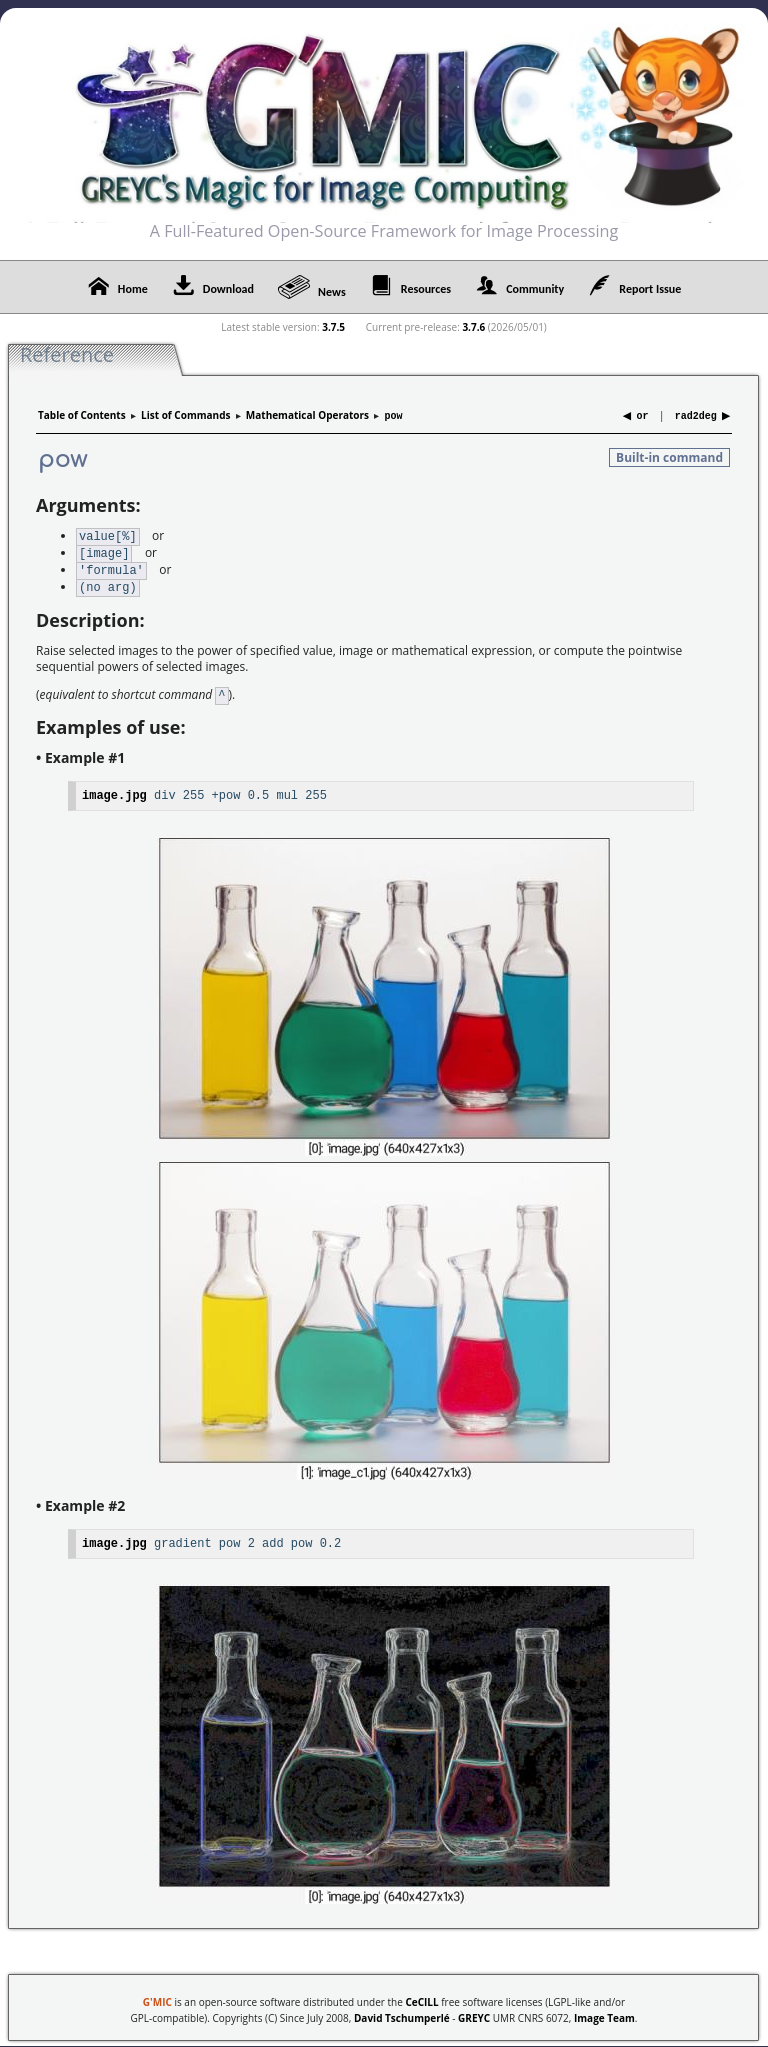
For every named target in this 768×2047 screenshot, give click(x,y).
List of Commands (185, 415)
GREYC (474, 2011)
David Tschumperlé (402, 2011)
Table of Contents (82, 415)
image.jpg (114, 788)
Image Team (604, 2011)
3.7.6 (473, 327)
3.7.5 (333, 327)
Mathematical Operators (307, 415)
